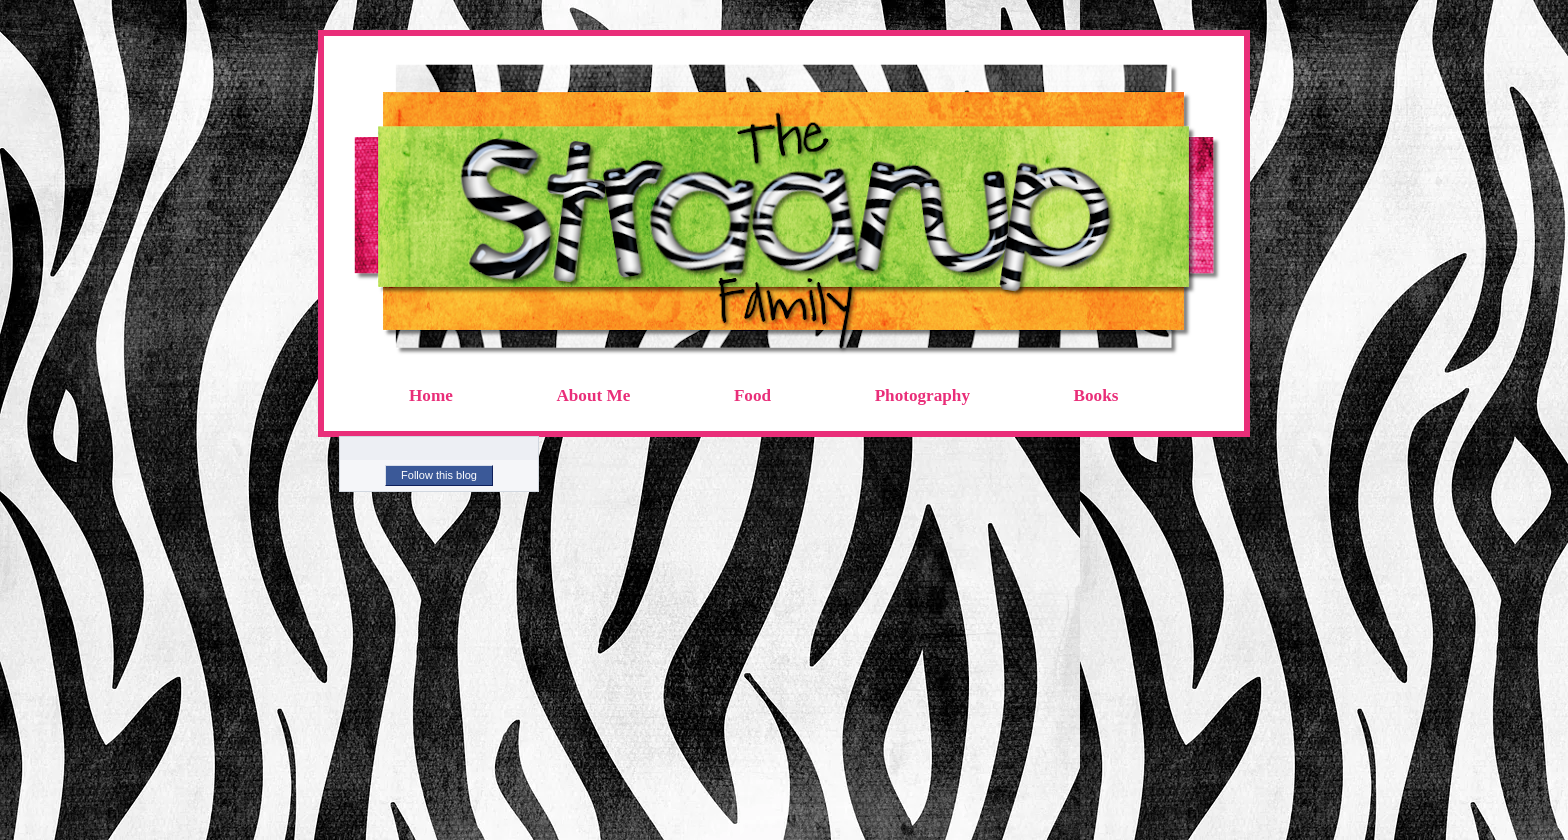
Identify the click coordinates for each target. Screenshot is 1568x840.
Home (431, 395)
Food (752, 395)
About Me (593, 395)
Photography (922, 395)
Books (1096, 395)
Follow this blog (439, 475)
